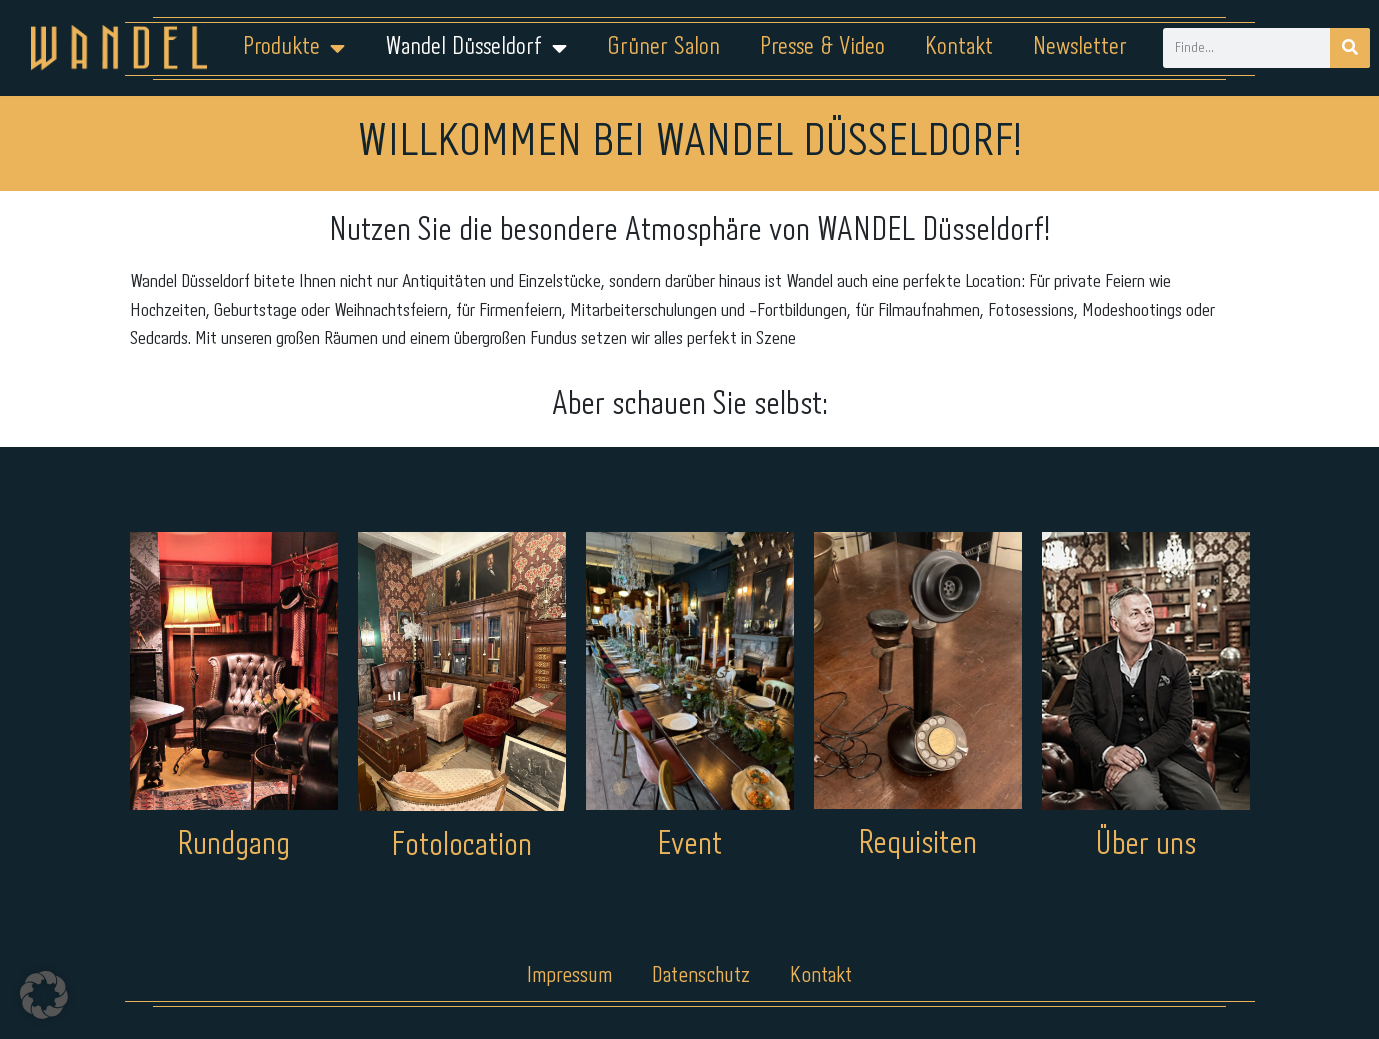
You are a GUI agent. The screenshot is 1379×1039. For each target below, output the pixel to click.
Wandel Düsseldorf (476, 48)
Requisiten (917, 844)
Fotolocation (461, 846)
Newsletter (1080, 47)
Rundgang (233, 845)
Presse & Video (822, 47)
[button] (44, 995)
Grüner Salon (663, 47)
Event (689, 845)
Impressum (568, 976)
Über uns (1146, 845)
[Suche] (1350, 48)
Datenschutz (701, 976)
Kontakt (959, 47)
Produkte (294, 48)
